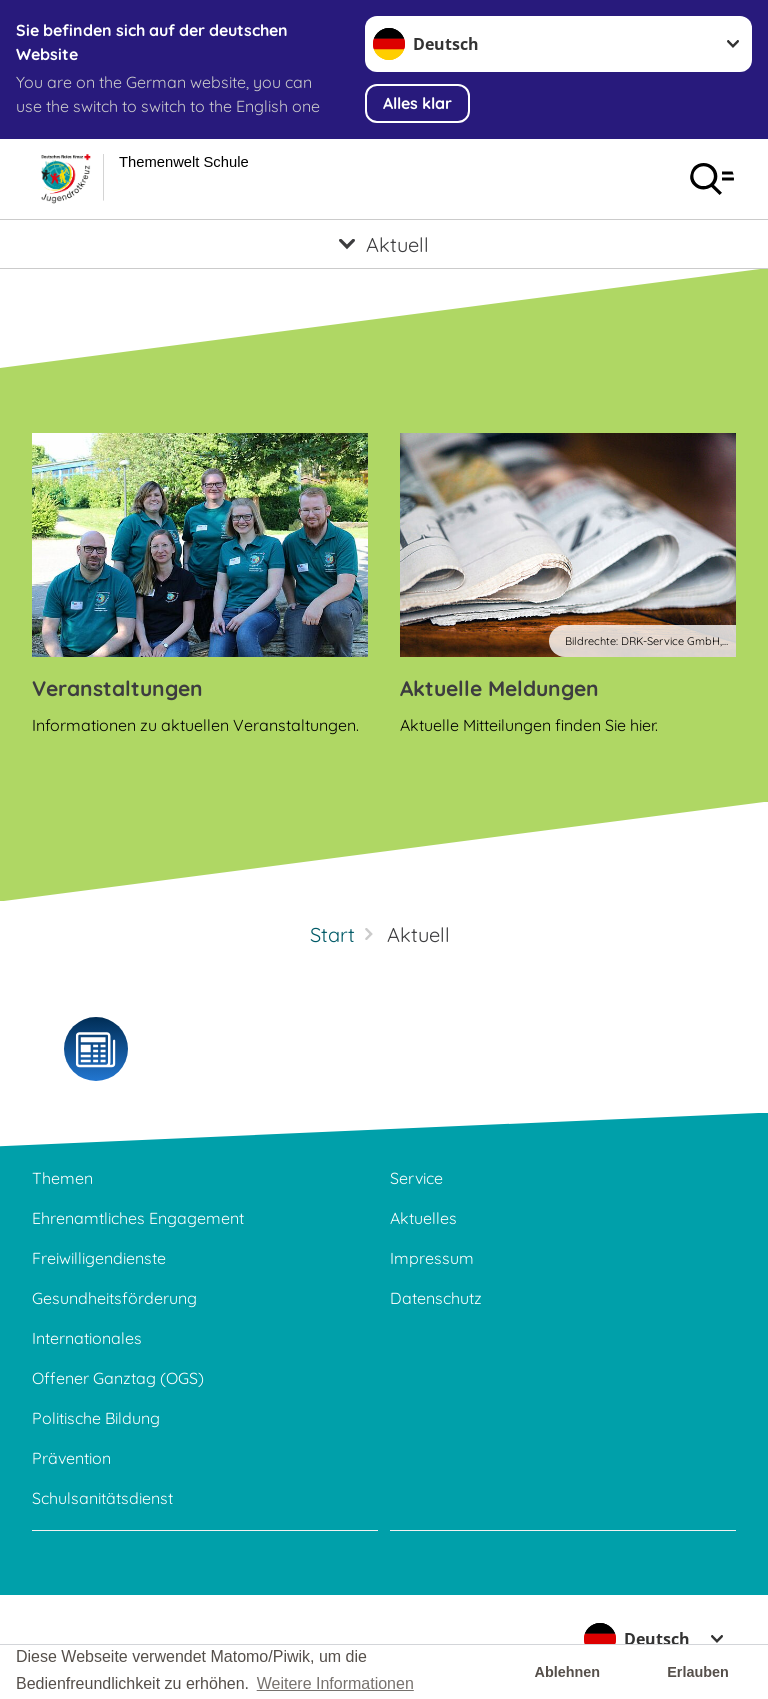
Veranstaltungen (117, 688)
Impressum (432, 1258)
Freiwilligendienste (99, 1258)
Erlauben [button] (698, 1672)
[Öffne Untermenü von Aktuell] (384, 244)
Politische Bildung (96, 1418)
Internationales (87, 1338)
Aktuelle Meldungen (499, 688)
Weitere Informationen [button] (335, 1683)
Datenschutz (436, 1298)
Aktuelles (423, 1218)
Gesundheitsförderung (114, 1298)
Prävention (71, 1458)
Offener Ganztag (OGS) (118, 1378)
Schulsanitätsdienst (102, 1498)
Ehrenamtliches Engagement (138, 1218)
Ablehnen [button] (568, 1672)
